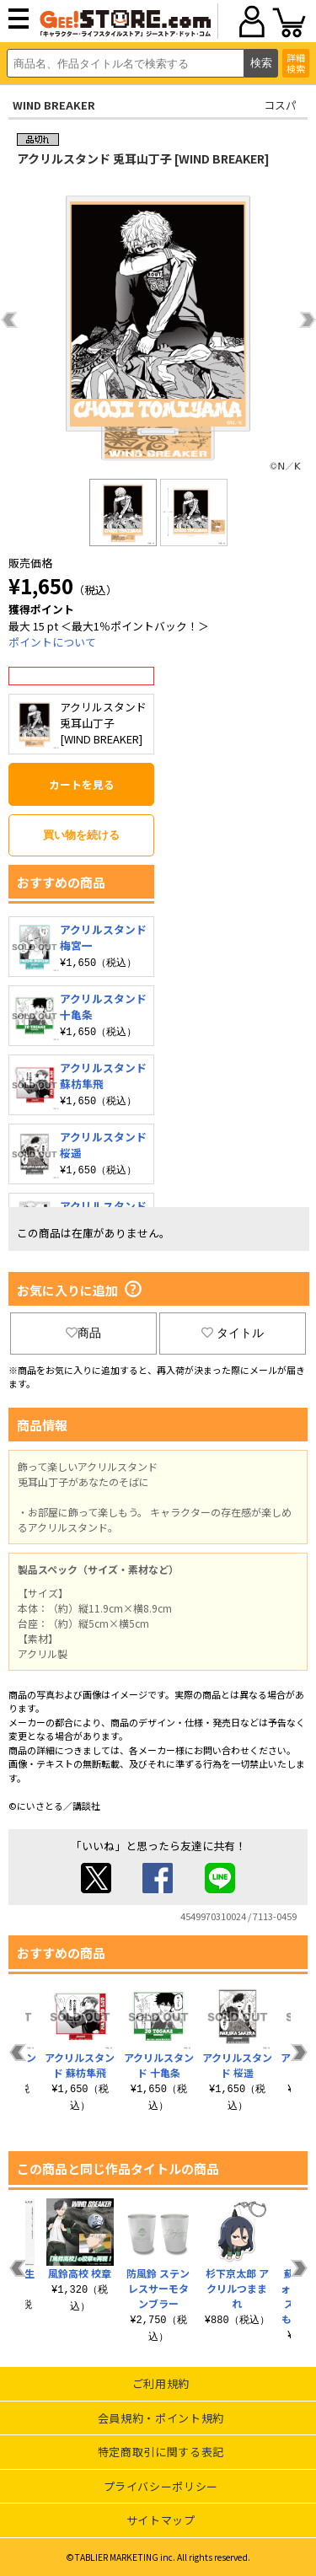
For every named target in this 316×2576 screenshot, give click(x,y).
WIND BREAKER (54, 105)
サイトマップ (160, 2520)
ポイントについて (52, 642)
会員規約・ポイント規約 (161, 2418)
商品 (83, 1332)
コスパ (280, 105)
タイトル (232, 1332)
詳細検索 (296, 63)
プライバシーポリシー (161, 2486)
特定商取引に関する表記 (161, 2452)
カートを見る (82, 784)
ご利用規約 (161, 2383)
